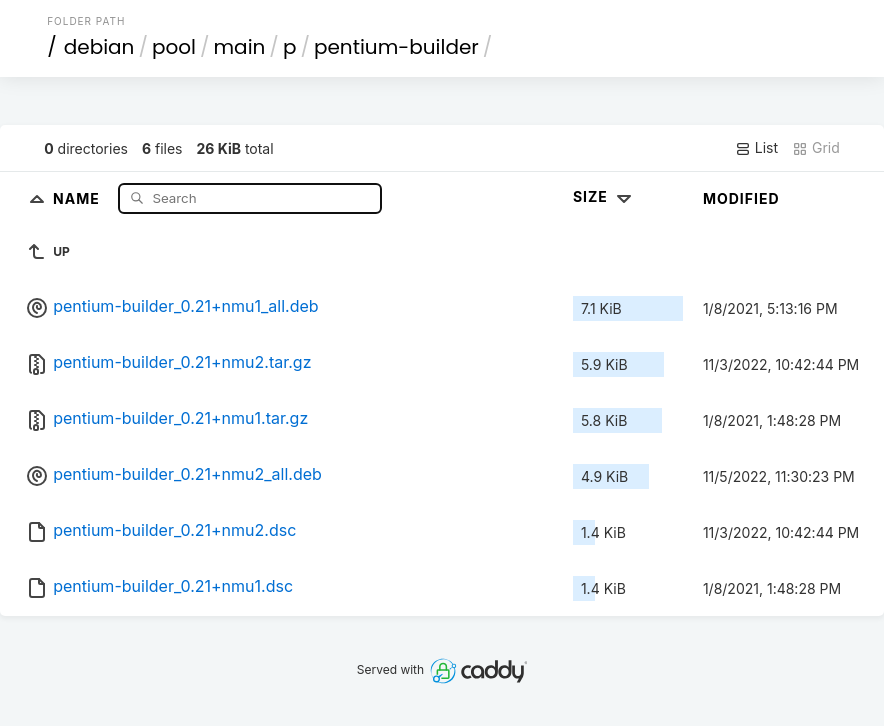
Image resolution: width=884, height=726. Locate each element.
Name (78, 197)
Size (604, 196)
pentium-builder (396, 47)
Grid (816, 148)
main (240, 47)
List (756, 148)
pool (174, 47)
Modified (741, 198)
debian (99, 47)
